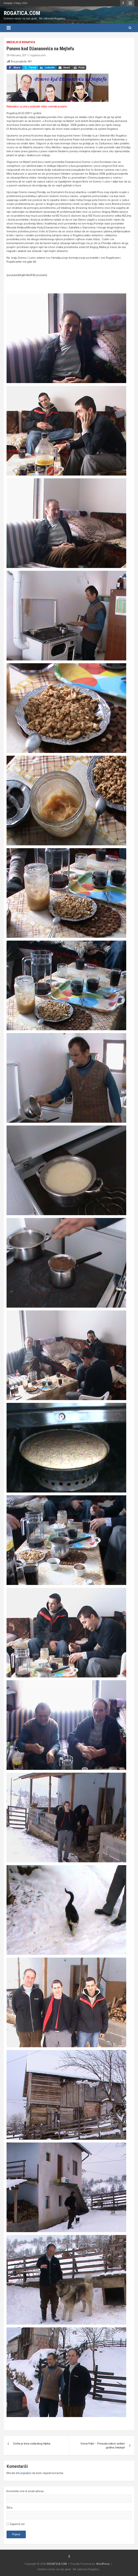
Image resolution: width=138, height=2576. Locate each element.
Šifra (9, 2507)
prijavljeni (25, 2473)
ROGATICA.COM (22, 13)
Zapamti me (16, 2524)
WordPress (103, 2564)
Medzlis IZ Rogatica (21, 42)
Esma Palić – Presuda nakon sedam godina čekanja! (103, 2445)
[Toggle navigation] (8, 28)
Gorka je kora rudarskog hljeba (31, 2443)
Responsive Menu (130, 3)
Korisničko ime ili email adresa (25, 2491)
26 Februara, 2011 (17, 55)
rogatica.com (38, 55)
